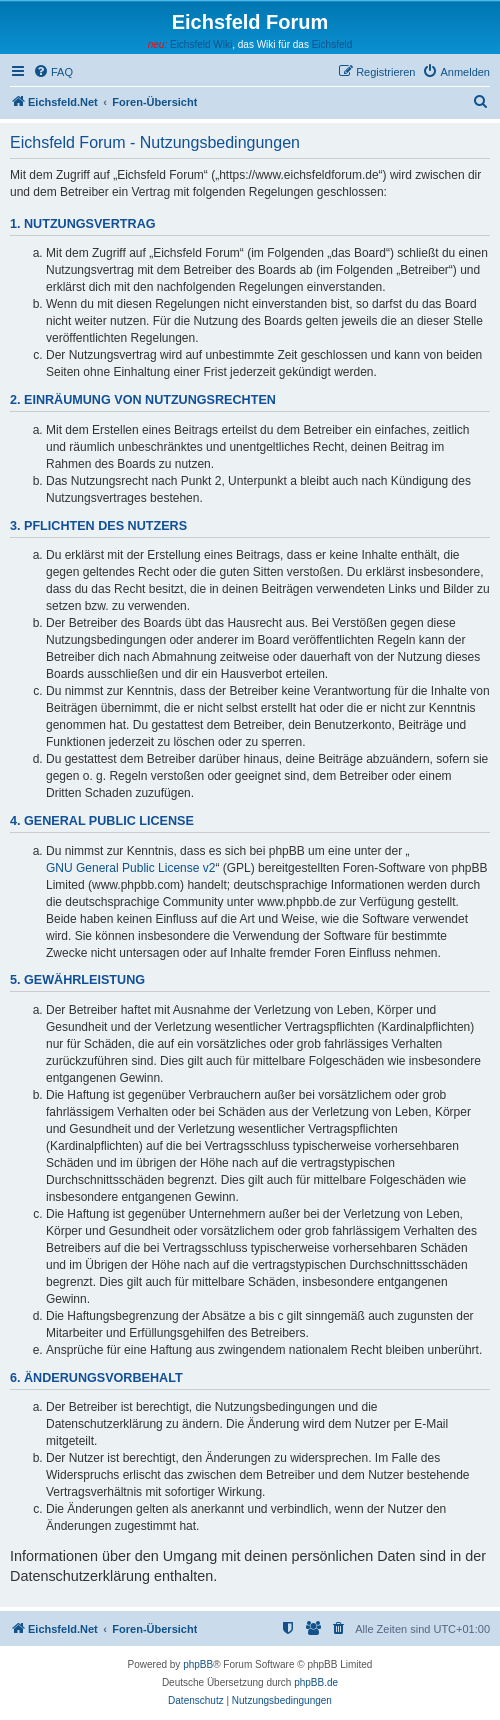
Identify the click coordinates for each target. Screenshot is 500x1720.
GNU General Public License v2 (130, 868)
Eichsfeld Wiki (201, 44)
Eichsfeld (332, 44)
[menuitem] (53, 72)
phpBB (198, 1664)
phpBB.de (316, 1682)
